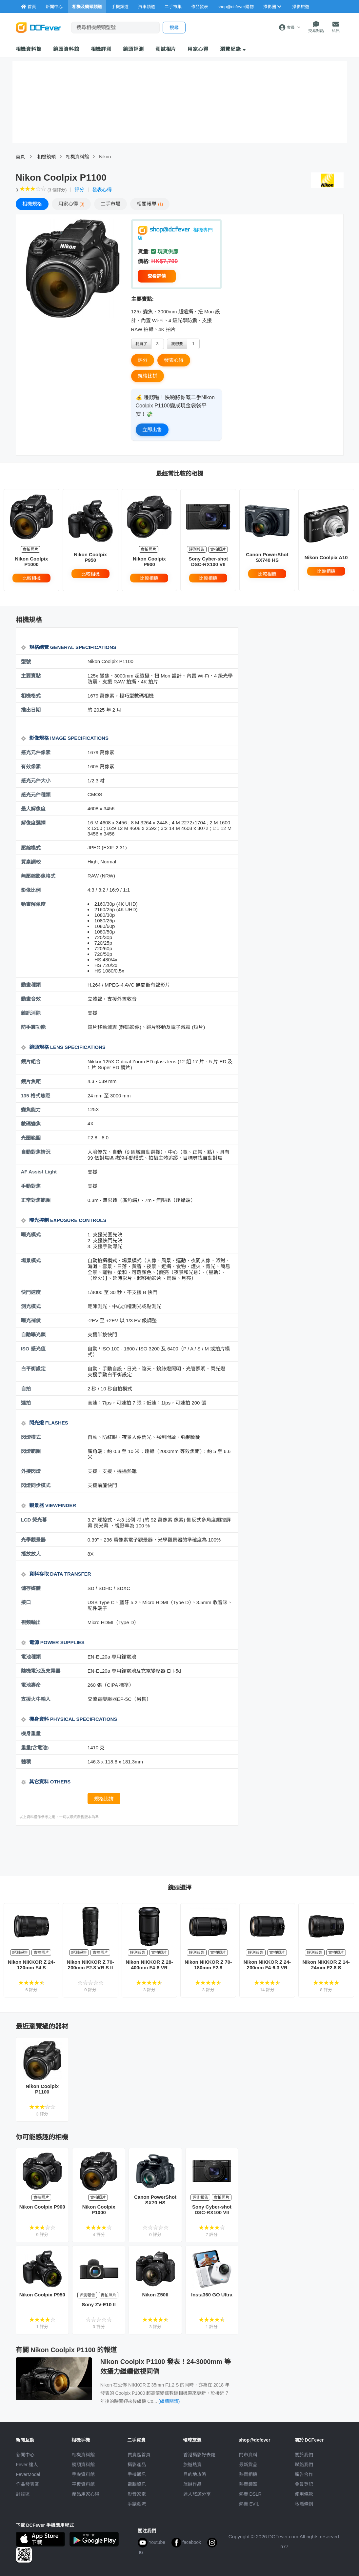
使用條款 (304, 2494)
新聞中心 (25, 2454)
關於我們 (304, 2454)
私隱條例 (304, 2504)
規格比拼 (147, 376)
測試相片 (165, 49)
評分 (79, 189)
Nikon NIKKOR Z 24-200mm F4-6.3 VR (267, 1964)
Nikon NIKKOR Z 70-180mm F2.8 (208, 1964)
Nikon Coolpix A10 (326, 557)
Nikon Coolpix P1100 (42, 2088)
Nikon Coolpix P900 (149, 561)
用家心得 (198, 49)
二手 (110, 203)
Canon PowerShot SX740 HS (267, 557)
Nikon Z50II (155, 2294)
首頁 (20, 156)
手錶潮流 (137, 2504)
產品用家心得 (85, 2494)
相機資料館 (29, 49)
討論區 (23, 2494)
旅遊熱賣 (192, 2464)
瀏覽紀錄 (233, 49)
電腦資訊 (137, 2484)
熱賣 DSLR (250, 2494)
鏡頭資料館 (66, 49)
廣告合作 (304, 2474)
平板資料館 (83, 2484)
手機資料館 (83, 2474)
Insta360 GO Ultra (211, 2294)
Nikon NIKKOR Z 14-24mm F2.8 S (326, 1964)
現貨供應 (164, 251)
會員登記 (304, 2484)
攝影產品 (137, 2464)
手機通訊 (137, 2474)
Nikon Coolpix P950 (90, 557)
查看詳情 (157, 276)
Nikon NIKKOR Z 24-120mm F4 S (31, 1964)
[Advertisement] (135, 1850)
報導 (150, 203)
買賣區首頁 (139, 2454)
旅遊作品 (192, 2484)
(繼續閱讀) (169, 2401)
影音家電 (137, 2494)
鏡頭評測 (133, 49)
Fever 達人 (27, 2464)
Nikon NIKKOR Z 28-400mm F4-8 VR (149, 1964)
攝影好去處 (199, 2454)
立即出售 (152, 429)
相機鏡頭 (46, 156)
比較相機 (31, 578)
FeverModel (28, 2474)
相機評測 (101, 49)
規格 (32, 203)
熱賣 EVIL (249, 2504)
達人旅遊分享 (197, 2494)
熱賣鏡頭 (248, 2484)
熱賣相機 (248, 2474)
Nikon (105, 156)
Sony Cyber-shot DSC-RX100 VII (208, 561)
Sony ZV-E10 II (98, 2304)
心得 (71, 203)
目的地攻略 (194, 2474)
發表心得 (102, 189)
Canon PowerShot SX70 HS (155, 2199)
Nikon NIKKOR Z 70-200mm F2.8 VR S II (90, 1964)
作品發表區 (27, 2484)
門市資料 (248, 2454)
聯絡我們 (304, 2464)
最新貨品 (248, 2464)
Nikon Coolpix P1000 (31, 561)
